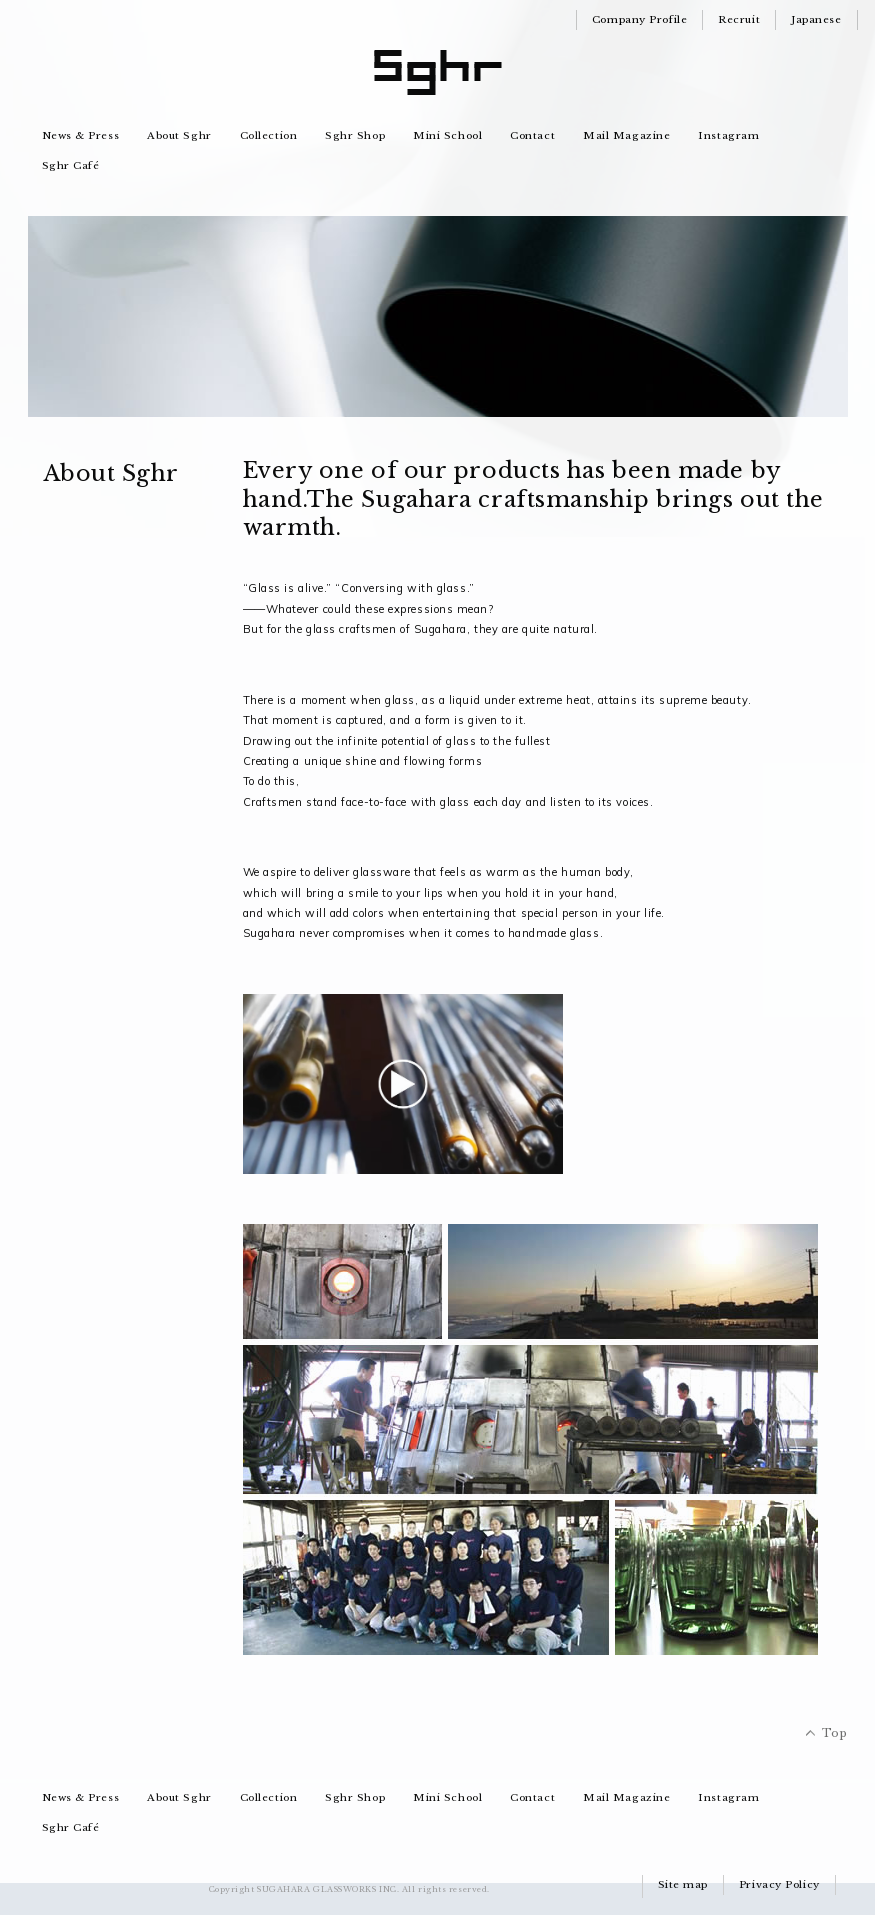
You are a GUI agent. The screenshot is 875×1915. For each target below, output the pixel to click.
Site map (683, 1884)
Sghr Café (71, 165)
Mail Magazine (626, 135)
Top (835, 1733)
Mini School (447, 135)
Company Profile (639, 19)
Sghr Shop (355, 135)
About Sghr (179, 135)
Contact (532, 135)
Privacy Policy (779, 1884)
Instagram (728, 135)
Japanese (816, 19)
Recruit (739, 19)
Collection (269, 135)
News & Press (81, 135)
